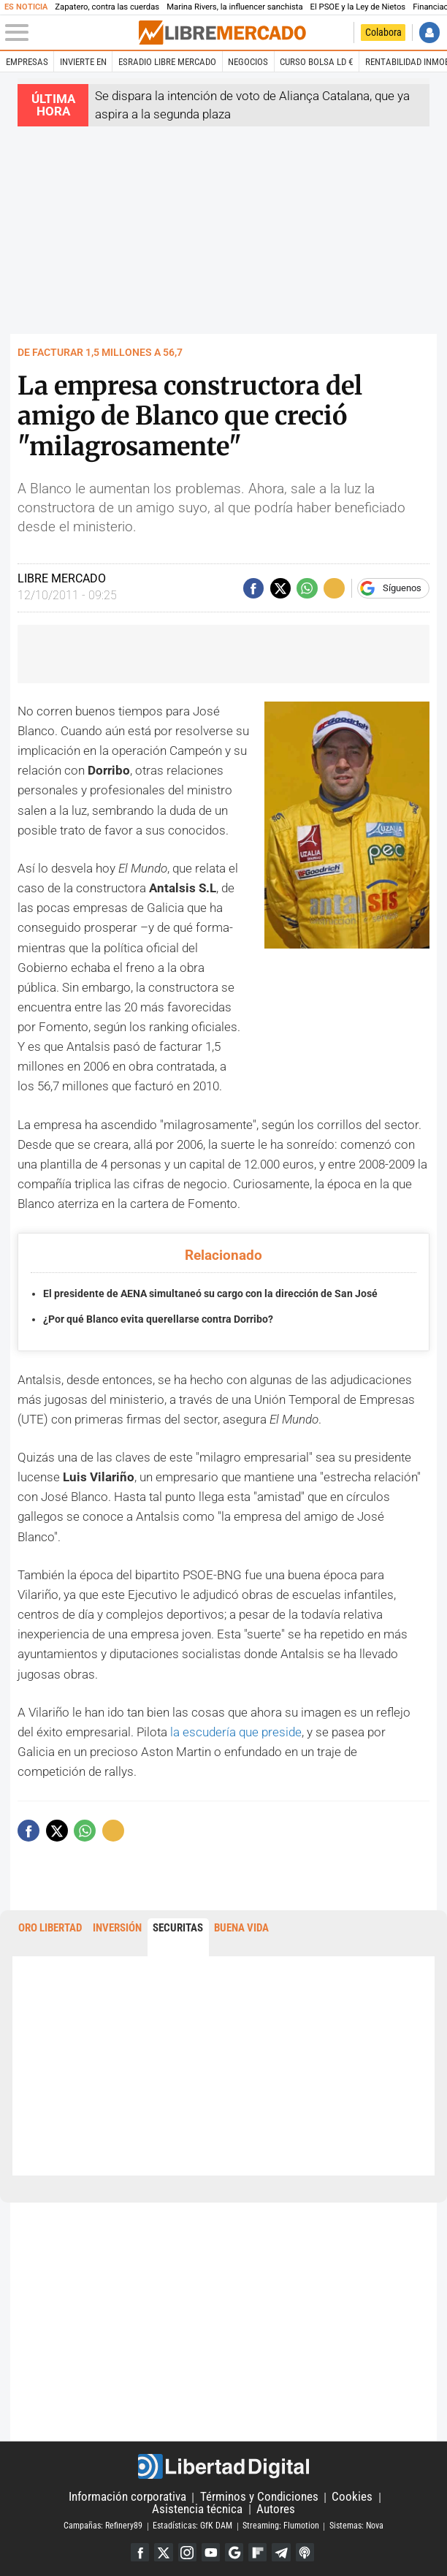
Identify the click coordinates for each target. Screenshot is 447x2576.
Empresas (27, 61)
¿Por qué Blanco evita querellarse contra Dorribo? (158, 1319)
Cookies (352, 2496)
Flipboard (257, 2551)
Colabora (383, 32)
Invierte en (83, 61)
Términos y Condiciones (259, 2496)
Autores (275, 2508)
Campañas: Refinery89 (103, 2525)
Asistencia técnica (197, 2508)
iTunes (305, 2551)
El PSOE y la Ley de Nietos (358, 7)
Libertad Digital (223, 2465)
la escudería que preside (236, 1732)
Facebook (139, 2551)
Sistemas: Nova (356, 2525)
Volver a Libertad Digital (339, 32)
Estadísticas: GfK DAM (192, 2525)
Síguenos (402, 588)
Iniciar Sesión (429, 32)
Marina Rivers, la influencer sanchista (234, 7)
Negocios (248, 61)
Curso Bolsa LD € (316, 61)
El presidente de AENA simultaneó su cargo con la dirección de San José (210, 1293)
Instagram (186, 2551)
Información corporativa (127, 2496)
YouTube (211, 2551)
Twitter (163, 2551)
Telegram (281, 2551)
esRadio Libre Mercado (167, 61)
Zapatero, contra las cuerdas (107, 7)
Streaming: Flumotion (280, 2525)
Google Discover (234, 2551)
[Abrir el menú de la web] (71, 33)
